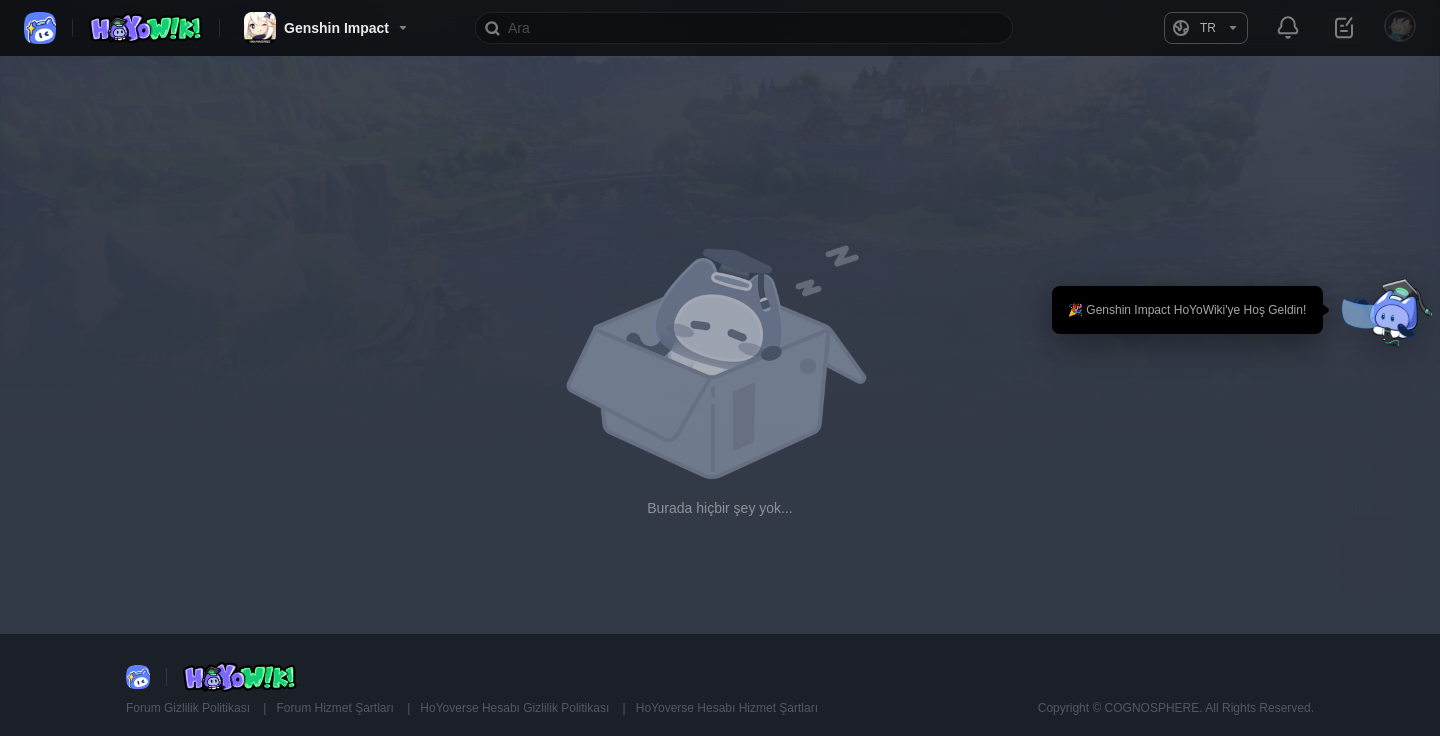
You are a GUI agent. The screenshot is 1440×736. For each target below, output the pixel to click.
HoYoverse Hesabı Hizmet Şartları (727, 708)
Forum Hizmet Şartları (336, 708)
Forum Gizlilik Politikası (189, 708)
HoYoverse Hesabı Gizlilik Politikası (516, 708)
